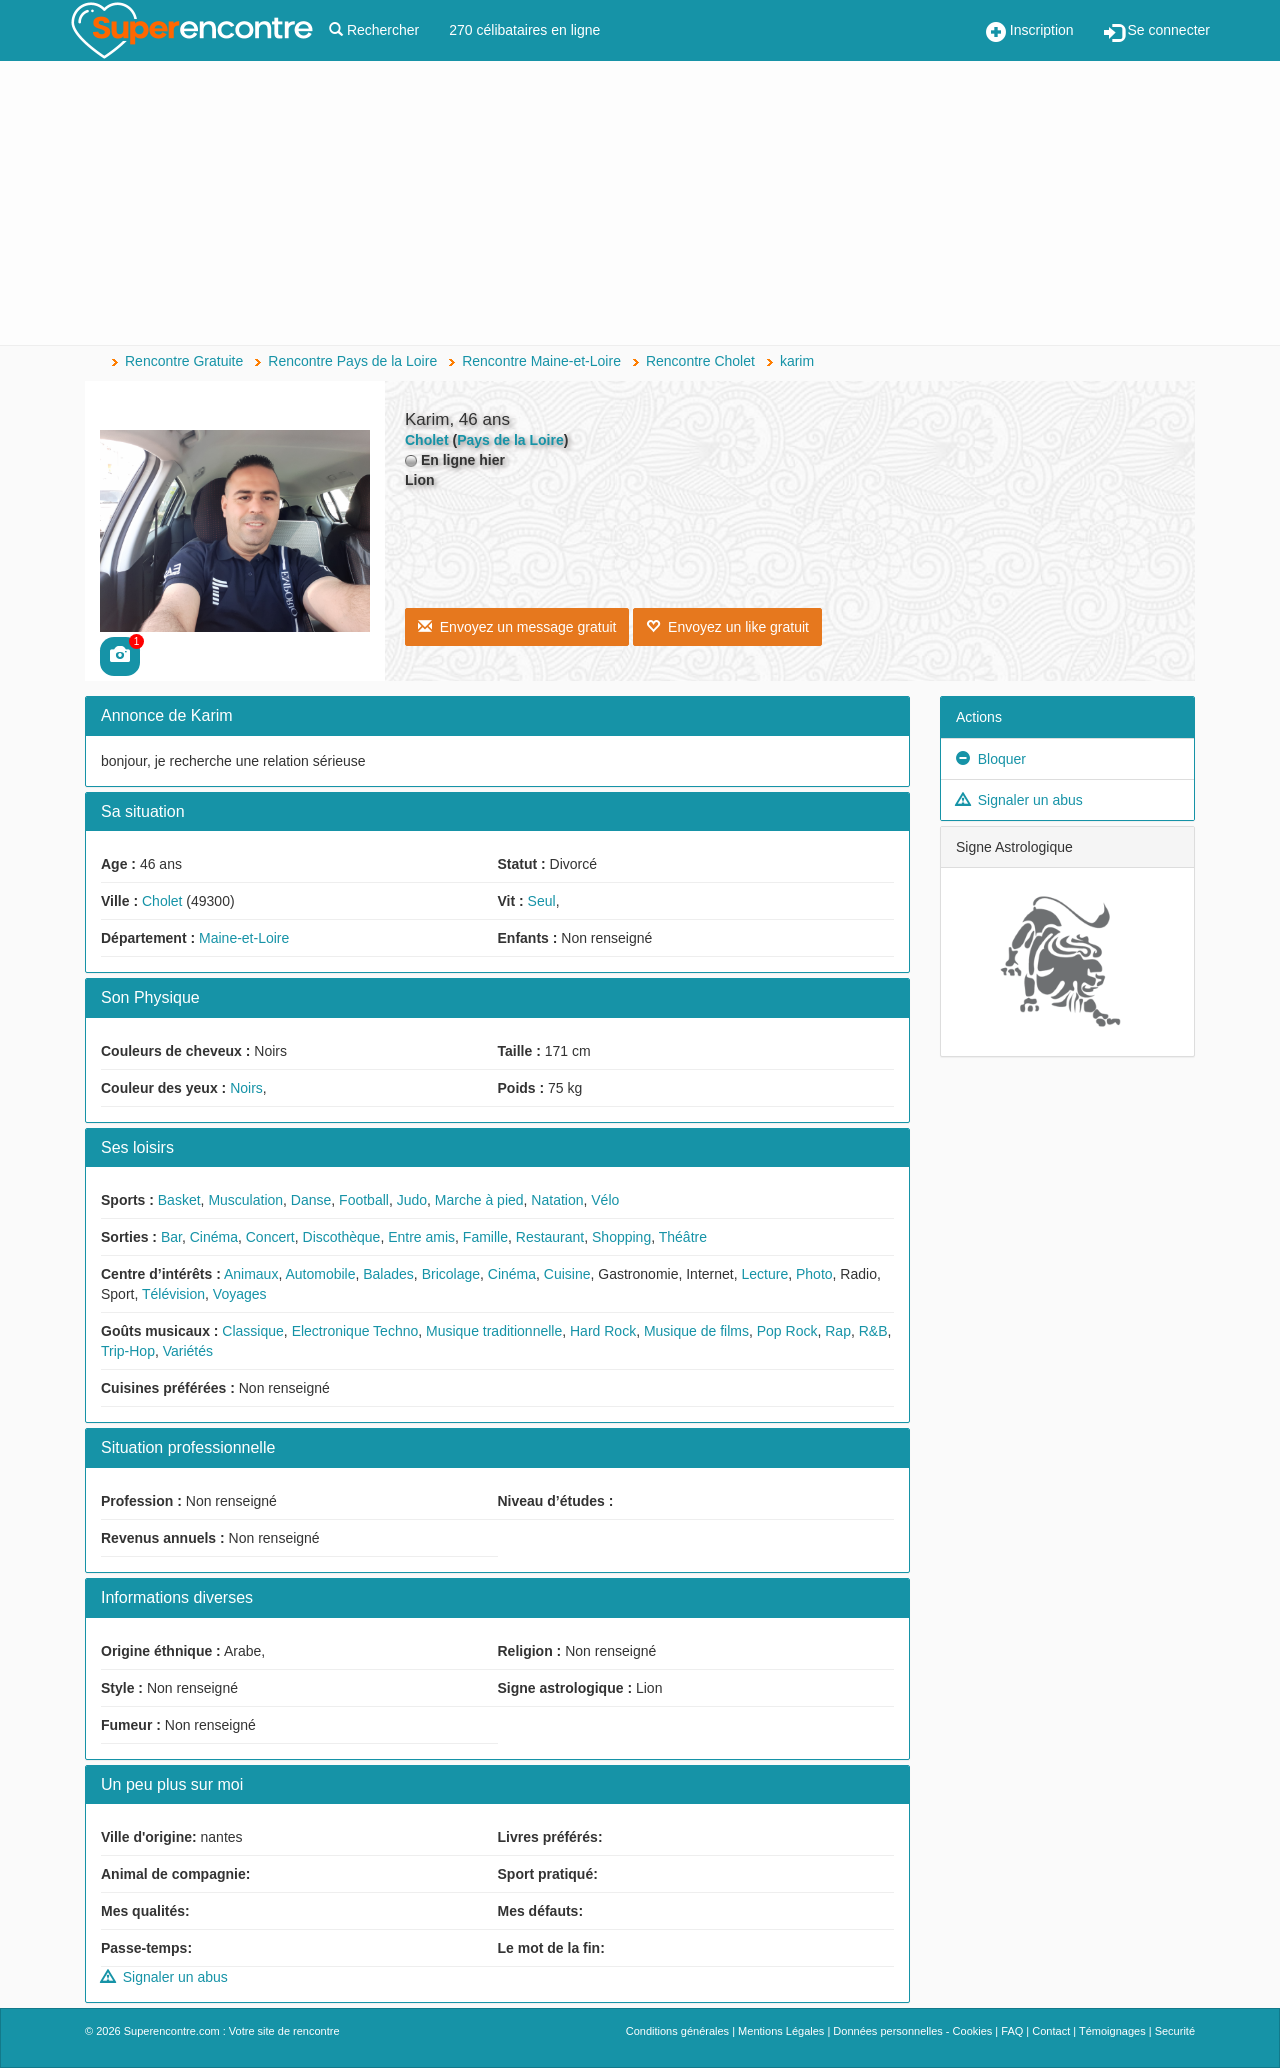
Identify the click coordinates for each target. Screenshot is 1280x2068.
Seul (542, 901)
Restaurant (550, 1237)
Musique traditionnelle (494, 1331)
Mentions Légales (781, 2031)
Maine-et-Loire (244, 938)
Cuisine (567, 1274)
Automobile (320, 1274)
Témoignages (1112, 2031)
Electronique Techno (355, 1331)
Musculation (245, 1200)
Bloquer (991, 759)
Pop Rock (787, 1331)
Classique (252, 1331)
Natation (557, 1200)
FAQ (1012, 2031)
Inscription (1030, 32)
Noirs (246, 1088)
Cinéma (214, 1237)
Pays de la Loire (510, 440)
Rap (838, 1331)
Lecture (764, 1274)
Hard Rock (603, 1331)
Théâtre (683, 1237)
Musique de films (696, 1331)
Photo (814, 1274)
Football (364, 1200)
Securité (1175, 2031)
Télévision (173, 1294)
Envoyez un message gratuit (517, 627)
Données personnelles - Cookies (912, 2031)
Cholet (162, 901)
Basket (179, 1200)
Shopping (621, 1237)
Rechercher (374, 30)
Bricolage (451, 1274)
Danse (311, 1200)
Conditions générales (677, 2031)
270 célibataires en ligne (524, 30)
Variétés (188, 1351)
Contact (1051, 2031)
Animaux (251, 1274)
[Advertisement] (640, 205)
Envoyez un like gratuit (727, 627)
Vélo (605, 1200)
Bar (171, 1237)
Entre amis (421, 1237)
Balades (388, 1274)
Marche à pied (479, 1200)
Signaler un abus (164, 1977)
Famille (485, 1237)
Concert (270, 1237)
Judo (412, 1200)
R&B (873, 1331)
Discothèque (342, 1237)
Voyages (240, 1294)
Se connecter (1157, 32)
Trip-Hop (128, 1351)
